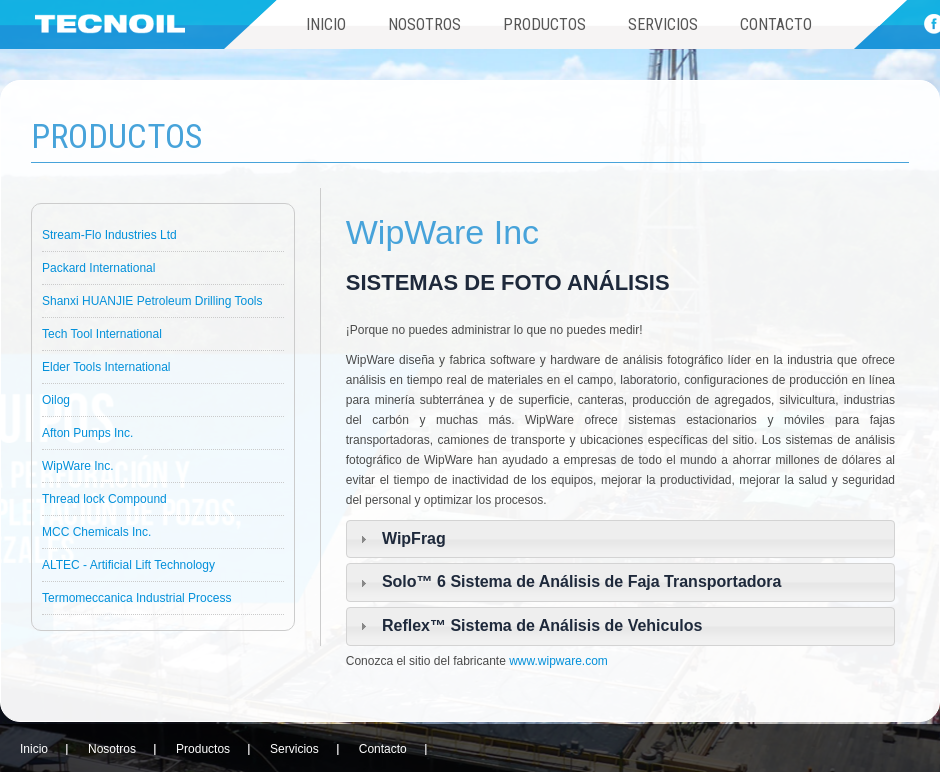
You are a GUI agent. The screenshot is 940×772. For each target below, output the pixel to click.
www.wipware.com (558, 661)
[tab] (620, 539)
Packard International (98, 268)
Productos (544, 24)
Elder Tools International (106, 367)
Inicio (326, 24)
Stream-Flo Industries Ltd (109, 235)
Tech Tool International (102, 334)
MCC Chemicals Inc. (96, 532)
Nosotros (424, 24)
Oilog (56, 400)
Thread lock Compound (104, 499)
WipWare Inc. (78, 466)
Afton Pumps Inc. (87, 433)
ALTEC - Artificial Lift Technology (128, 565)
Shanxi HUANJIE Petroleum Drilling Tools (152, 301)
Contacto (776, 24)
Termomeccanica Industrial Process (136, 598)
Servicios (663, 24)
